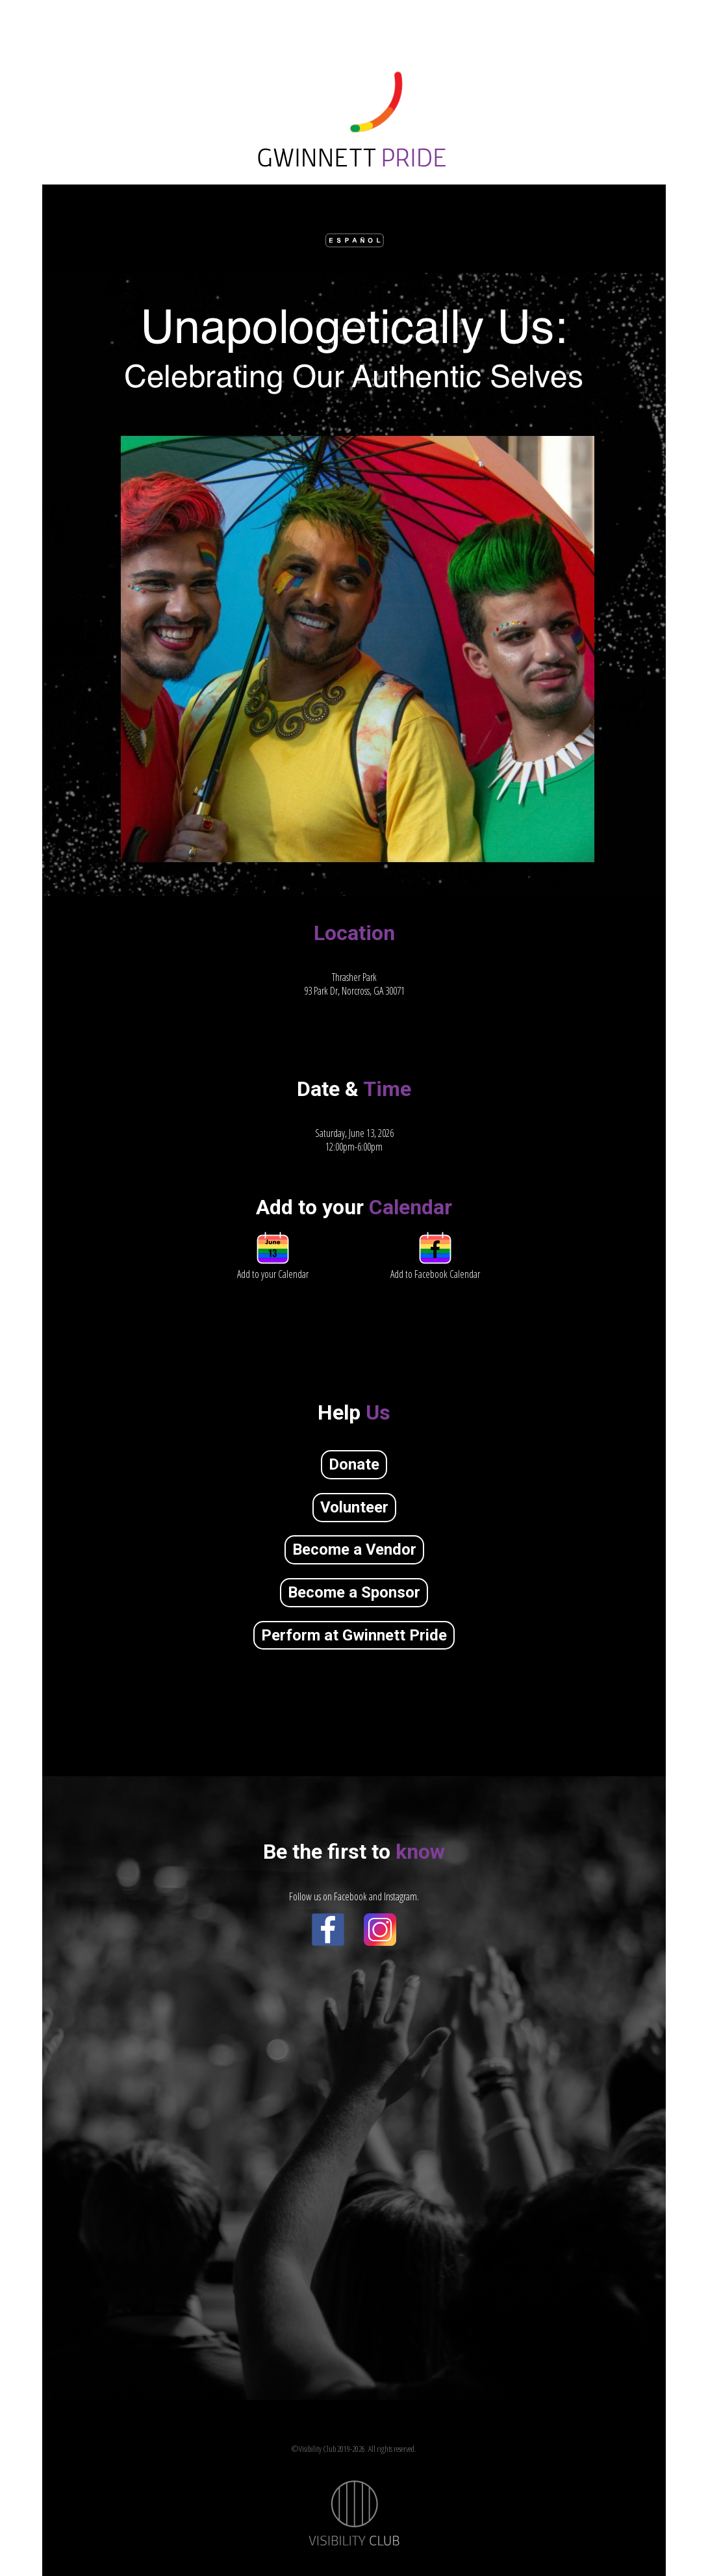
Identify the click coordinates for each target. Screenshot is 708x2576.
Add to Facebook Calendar (435, 1267)
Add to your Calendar (273, 1267)
